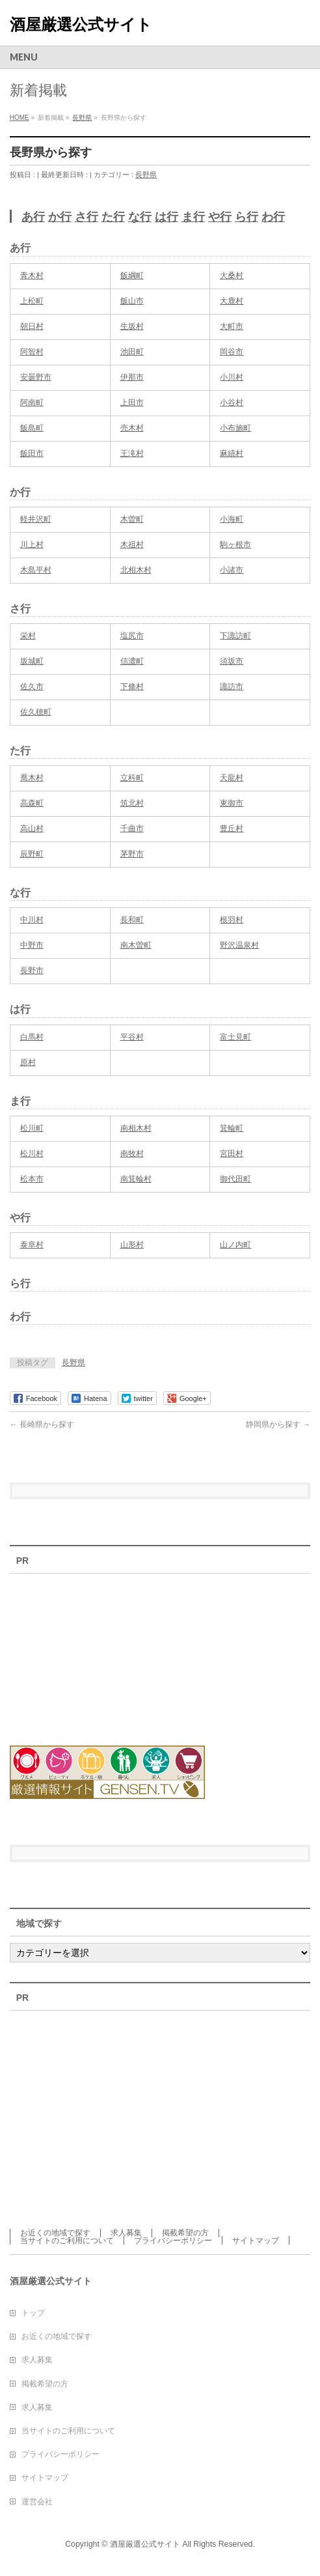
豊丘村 (231, 828)
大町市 (231, 326)
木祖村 (132, 544)
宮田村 (231, 1153)
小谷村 (231, 402)
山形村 (132, 1244)
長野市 (32, 970)
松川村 (32, 1153)
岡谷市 (231, 351)
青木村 (32, 275)
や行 (220, 216)
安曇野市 (35, 377)
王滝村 (132, 453)
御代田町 (235, 1178)
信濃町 (132, 661)
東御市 (231, 803)
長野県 (146, 174)
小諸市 (231, 569)
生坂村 (132, 326)
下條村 (132, 686)
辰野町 (32, 853)
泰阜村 (32, 1244)
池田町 (132, 351)
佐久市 (32, 686)
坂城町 (32, 661)
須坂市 (231, 661)
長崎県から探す (42, 1424)
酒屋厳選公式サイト (81, 24)
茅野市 (132, 853)
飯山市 (132, 300)
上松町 (32, 300)
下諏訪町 (235, 635)
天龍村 (231, 777)
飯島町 (32, 427)
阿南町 (32, 402)
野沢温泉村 (239, 945)
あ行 (33, 216)
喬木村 (32, 777)
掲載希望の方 (185, 2232)
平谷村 (132, 1036)
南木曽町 (136, 945)
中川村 (32, 919)
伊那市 (132, 377)
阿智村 (32, 351)
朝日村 (32, 326)
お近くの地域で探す (55, 2232)
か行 (60, 216)
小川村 (231, 377)
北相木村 (136, 569)
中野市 (32, 945)
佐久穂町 (35, 711)
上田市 (132, 402)
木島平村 (35, 569)
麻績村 (231, 453)
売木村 (132, 427)
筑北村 (132, 803)
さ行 (86, 216)
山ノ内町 (235, 1244)
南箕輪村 (136, 1178)
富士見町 (235, 1036)
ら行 (246, 216)
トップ (33, 2312)
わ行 (273, 216)
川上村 (32, 544)
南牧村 (132, 1153)
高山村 (32, 828)
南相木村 (136, 1128)
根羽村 (231, 919)
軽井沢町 (35, 519)
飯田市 (32, 453)
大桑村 (231, 275)
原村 (28, 1062)
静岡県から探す (278, 1424)
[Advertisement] (81, 1651)
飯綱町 (132, 275)
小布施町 (235, 427)
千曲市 (132, 828)
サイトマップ (255, 2240)
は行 (166, 216)
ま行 (193, 216)
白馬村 (32, 1036)
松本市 (32, 1178)
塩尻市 (132, 635)
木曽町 (132, 519)
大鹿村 (231, 300)
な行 (140, 216)
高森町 (32, 803)
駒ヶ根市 (235, 544)
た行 (113, 216)
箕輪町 (231, 1128)
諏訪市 (231, 686)
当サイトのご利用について (67, 2240)
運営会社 (37, 2501)
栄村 (28, 635)
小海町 (231, 519)
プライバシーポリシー (173, 2240)
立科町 (132, 777)
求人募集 (126, 2232)
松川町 (32, 1128)
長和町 (132, 919)
